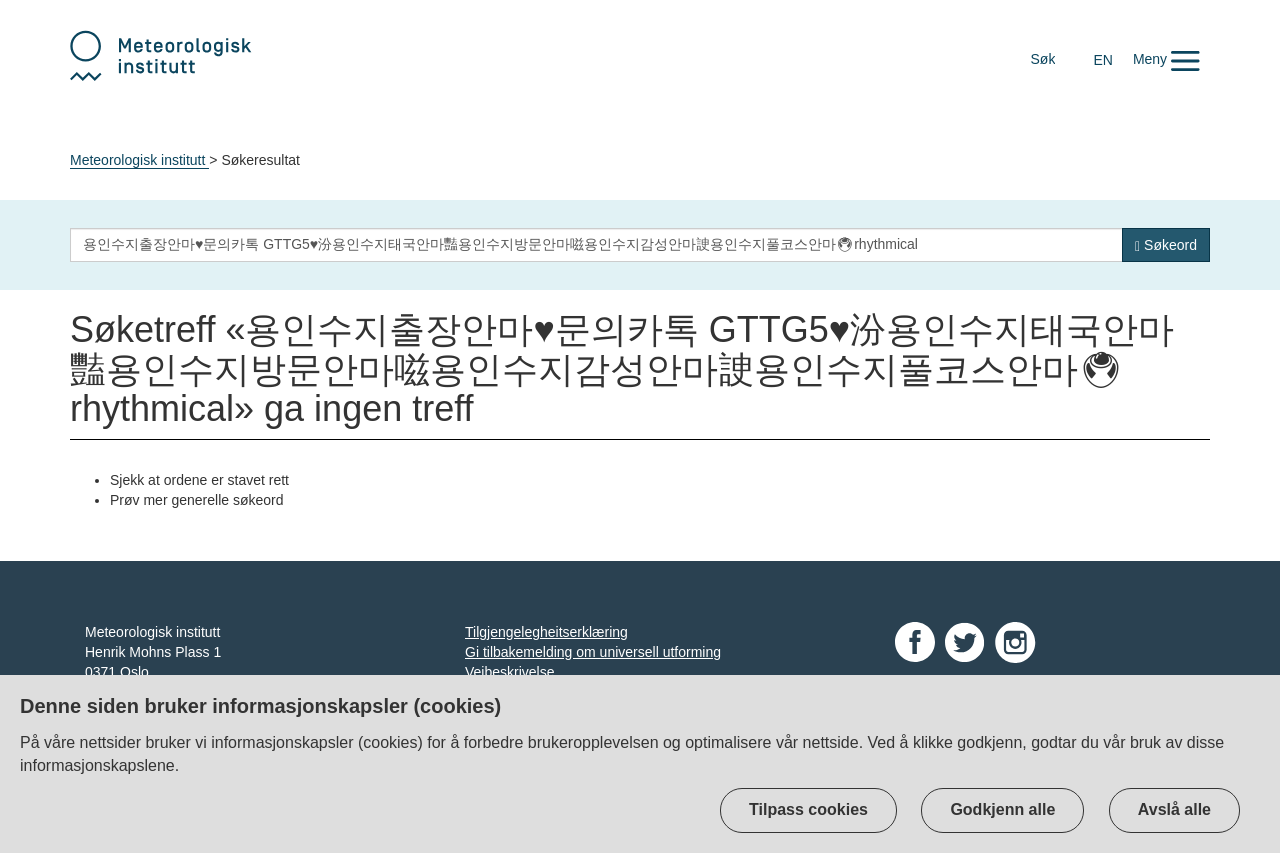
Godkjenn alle (1002, 809)
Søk (1043, 59)
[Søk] (1166, 245)
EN (1102, 60)
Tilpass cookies (808, 809)
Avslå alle (1174, 809)
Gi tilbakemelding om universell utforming (593, 652)
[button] (1166, 59)
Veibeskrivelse (510, 672)
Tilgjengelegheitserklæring (546, 632)
